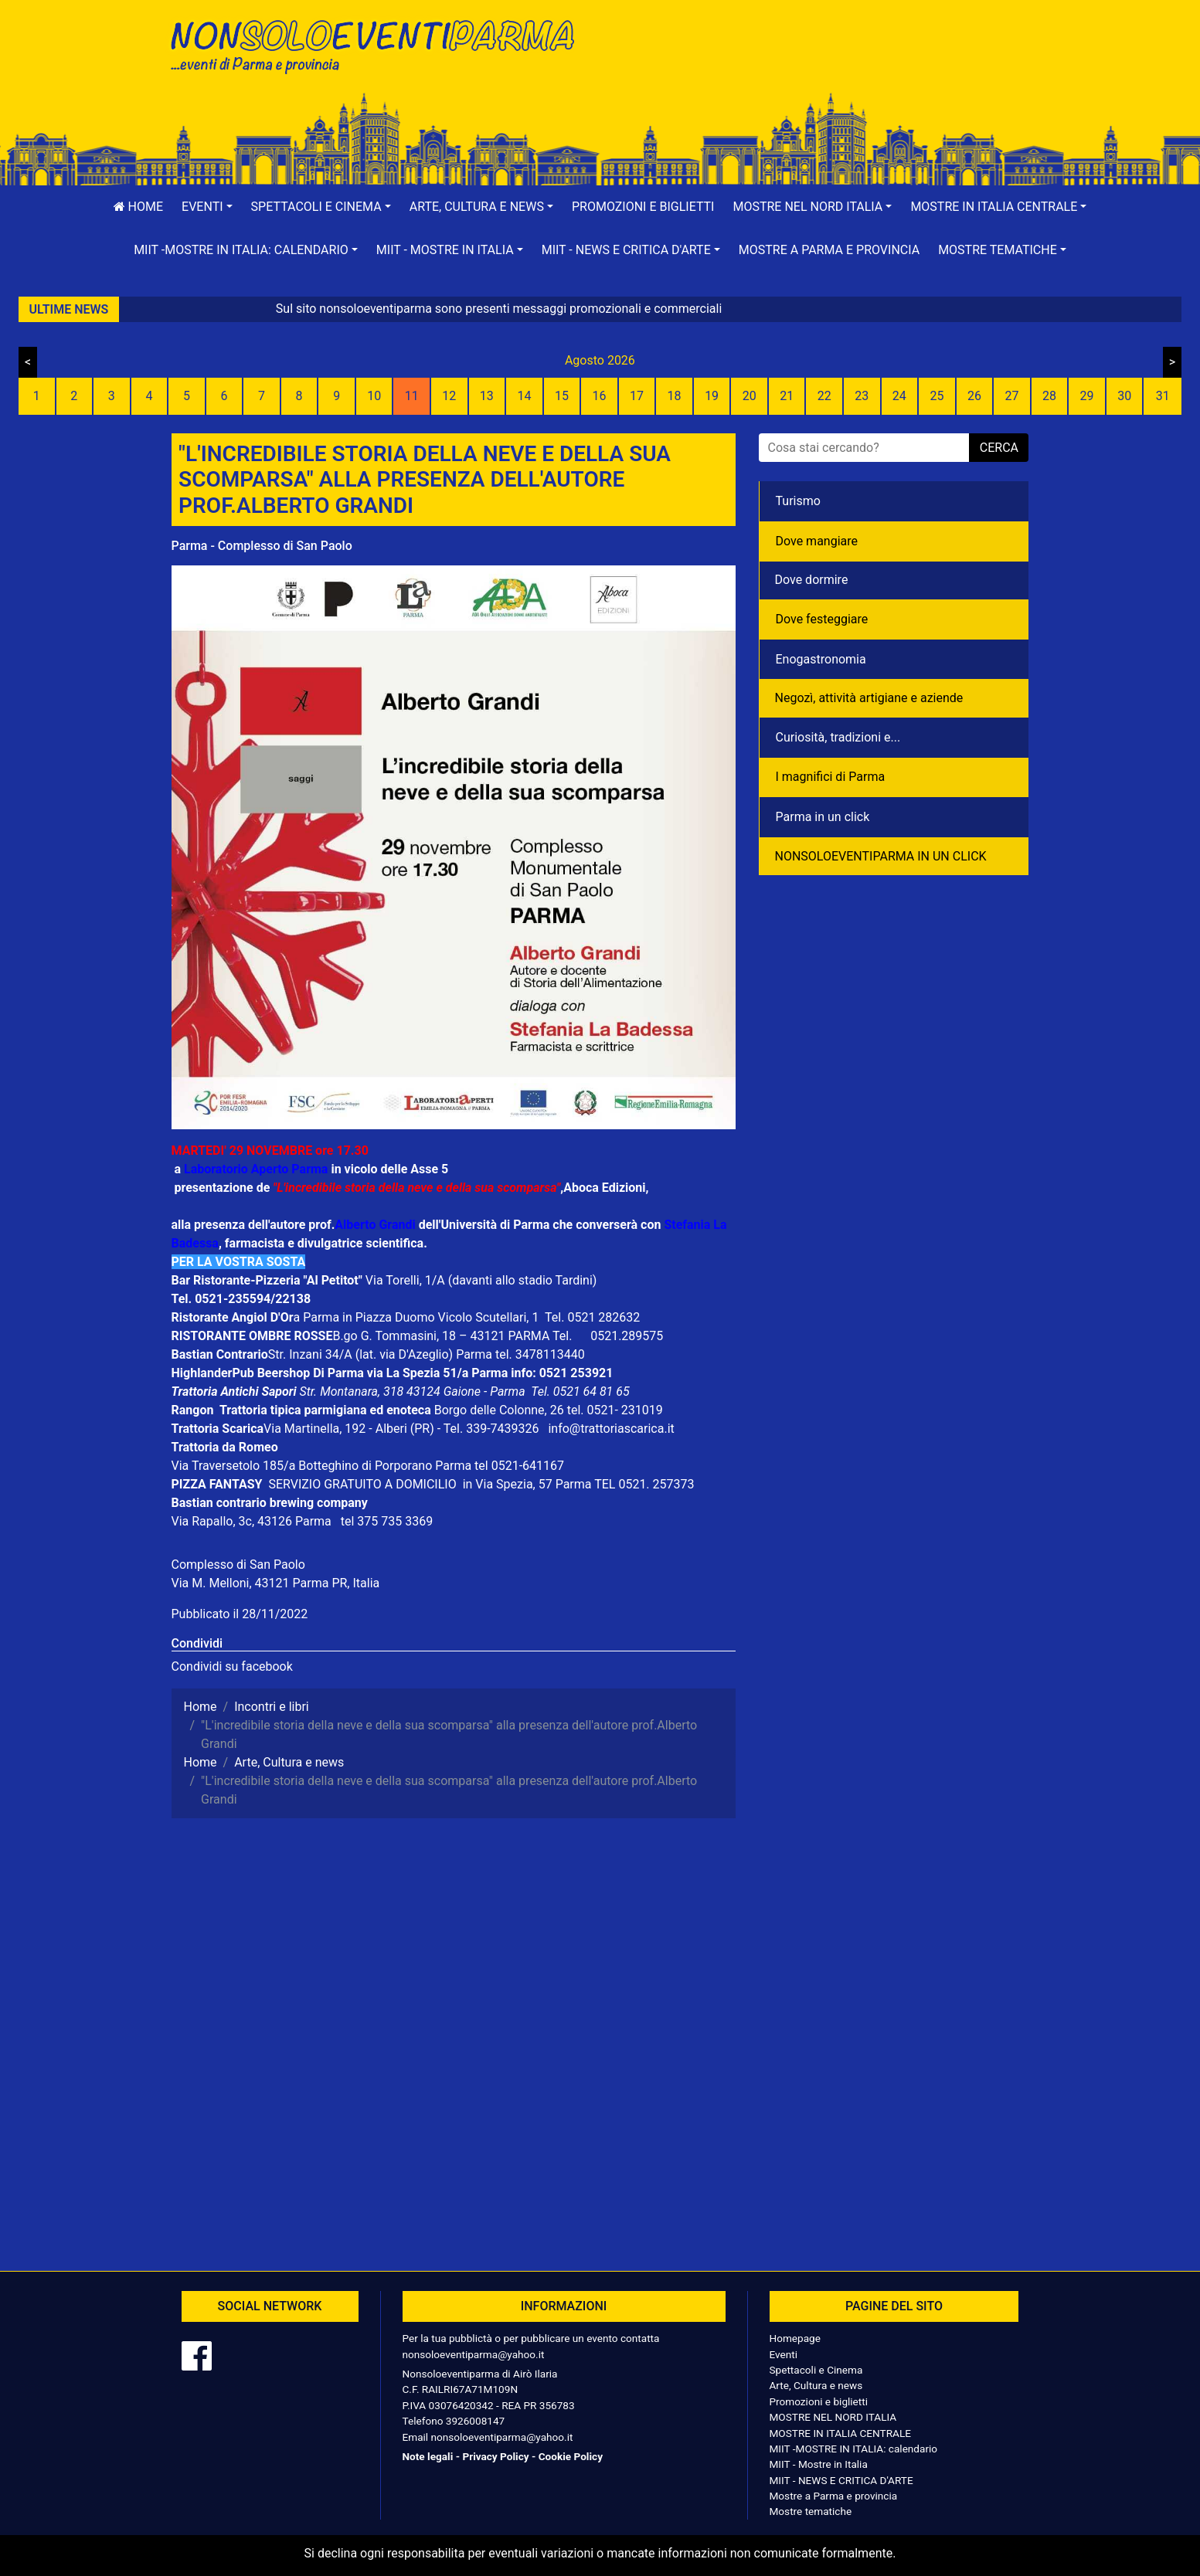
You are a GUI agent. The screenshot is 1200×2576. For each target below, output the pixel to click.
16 (599, 396)
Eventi (784, 2354)
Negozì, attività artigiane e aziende (869, 698)
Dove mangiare (817, 541)
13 (487, 396)
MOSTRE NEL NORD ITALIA (833, 2417)
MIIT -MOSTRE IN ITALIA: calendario (854, 2448)
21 (787, 396)
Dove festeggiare (822, 619)
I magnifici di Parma (831, 776)
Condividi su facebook (232, 1666)
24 (899, 396)
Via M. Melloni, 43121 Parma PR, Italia (276, 1583)
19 (712, 396)
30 (1124, 396)
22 (824, 396)
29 (1087, 396)
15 (562, 396)
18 (675, 396)
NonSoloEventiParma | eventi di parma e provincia (380, 44)
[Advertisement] (820, 62)
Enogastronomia (821, 659)
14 (524, 396)
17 (637, 396)
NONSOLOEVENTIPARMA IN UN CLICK (881, 856)
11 (412, 396)
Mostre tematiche (811, 2511)
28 (1049, 396)
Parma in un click (823, 816)
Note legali (428, 2456)
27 (1012, 396)
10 (374, 396)
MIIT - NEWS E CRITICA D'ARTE (841, 2480)
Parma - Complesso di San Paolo (262, 545)
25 (936, 396)
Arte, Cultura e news (816, 2385)
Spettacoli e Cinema (816, 2370)
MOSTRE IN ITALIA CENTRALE (840, 2433)
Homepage (795, 2338)
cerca (999, 447)
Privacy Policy (495, 2456)
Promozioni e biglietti (643, 206)
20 (749, 396)
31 (1163, 396)
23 (862, 396)
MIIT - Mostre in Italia (819, 2464)
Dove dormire (811, 579)
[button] (207, 207)
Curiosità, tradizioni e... (838, 737)
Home (138, 206)
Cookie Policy (571, 2456)
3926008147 (475, 2421)
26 (974, 396)
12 (449, 396)
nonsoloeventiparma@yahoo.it (474, 2354)
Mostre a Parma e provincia (829, 250)
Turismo (798, 501)
